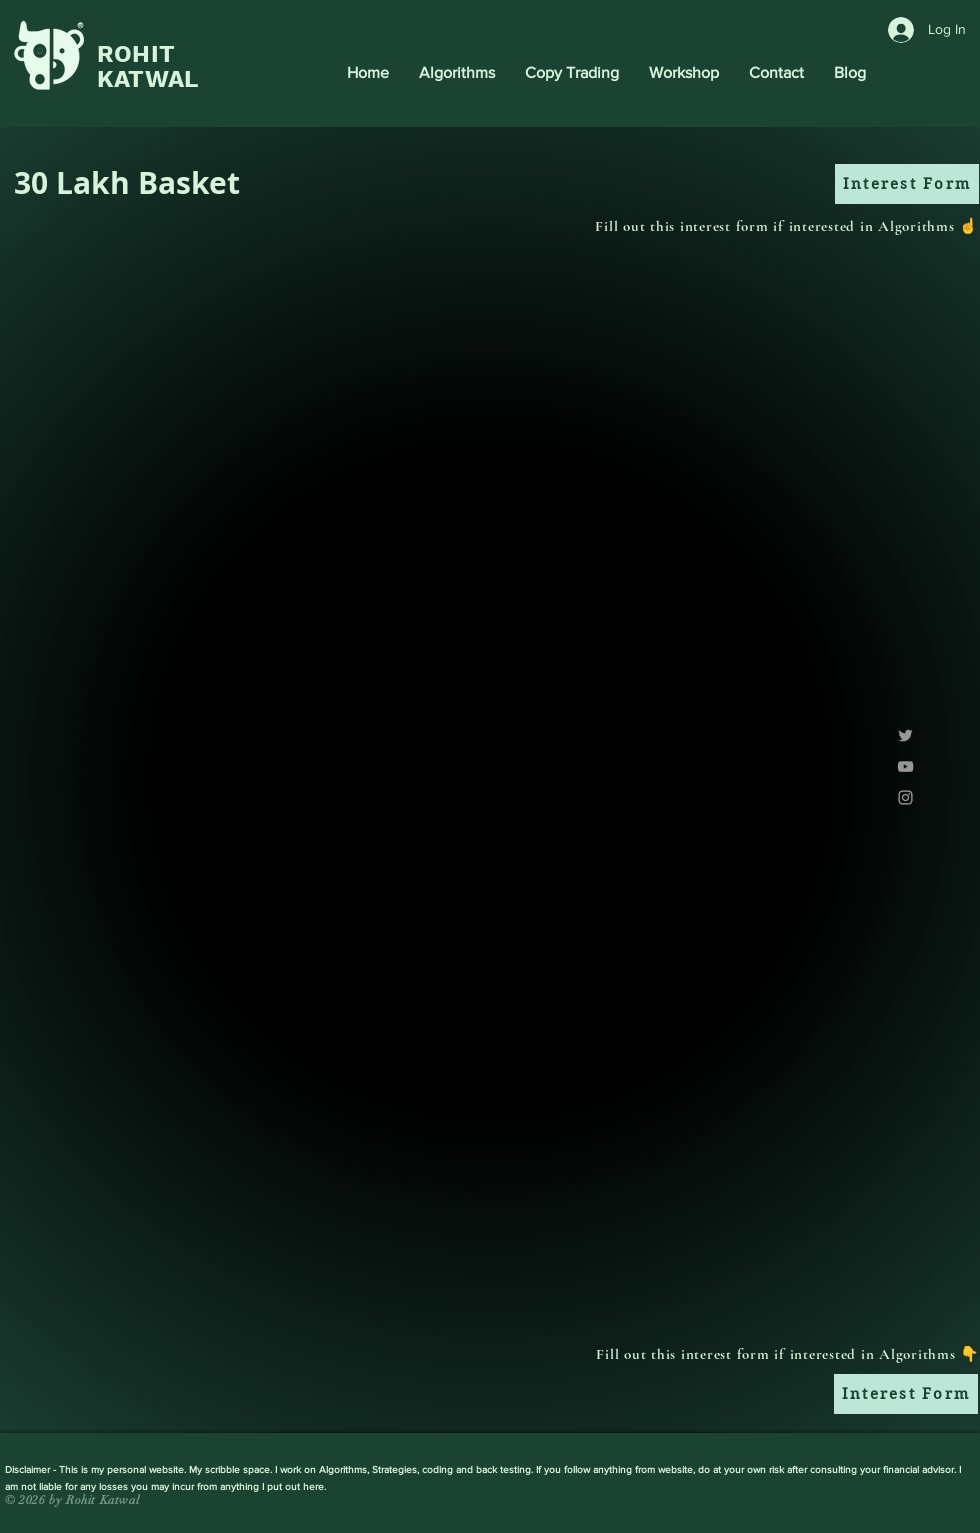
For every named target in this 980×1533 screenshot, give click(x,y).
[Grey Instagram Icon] (905, 797)
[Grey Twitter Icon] (905, 735)
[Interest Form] (907, 184)
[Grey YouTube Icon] (905, 766)
